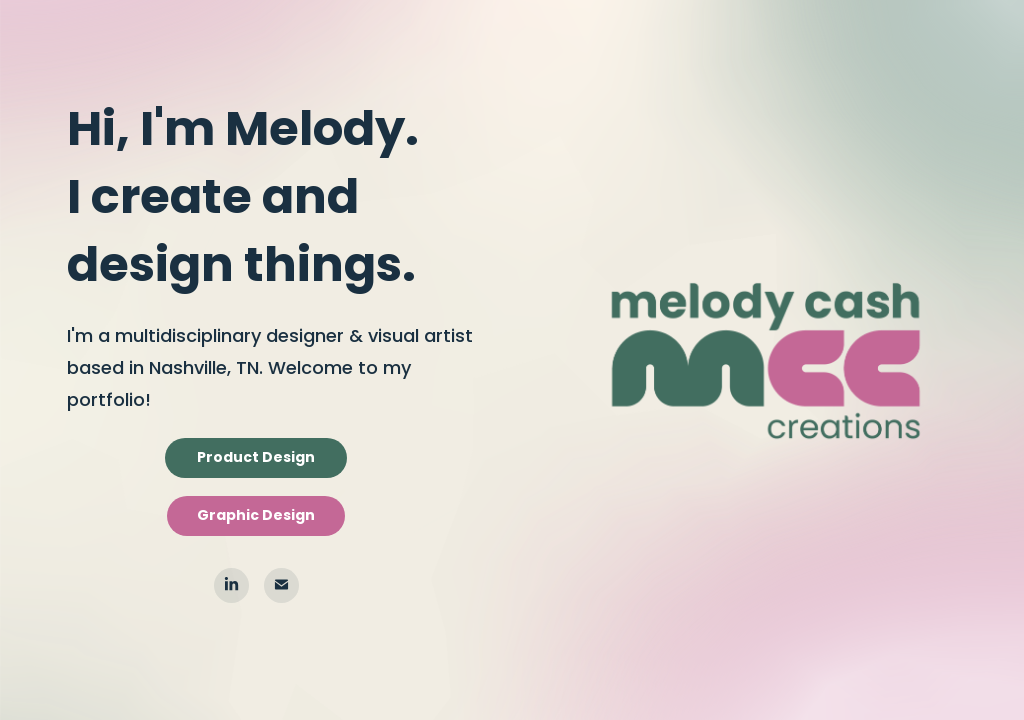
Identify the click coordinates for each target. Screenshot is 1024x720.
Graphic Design (256, 516)
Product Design (256, 458)
